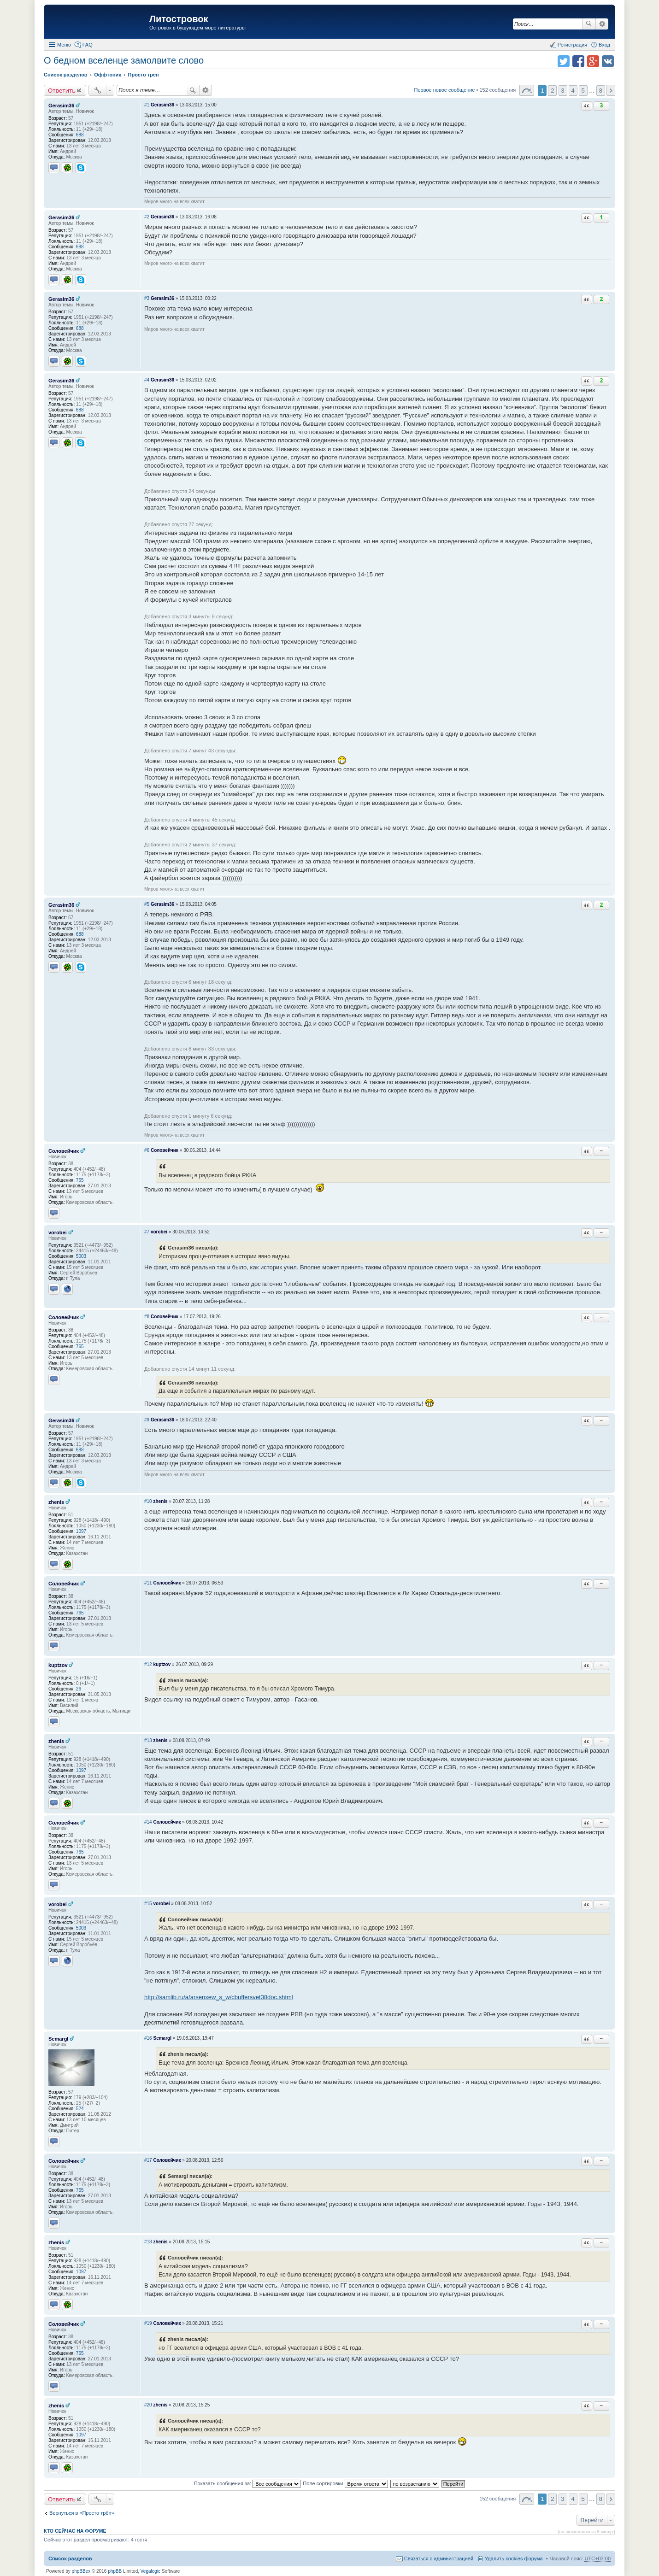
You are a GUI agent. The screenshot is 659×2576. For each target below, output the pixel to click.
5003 (81, 1256)
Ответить (62, 90)
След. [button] (610, 90)
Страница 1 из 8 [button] (526, 90)
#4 (146, 379)
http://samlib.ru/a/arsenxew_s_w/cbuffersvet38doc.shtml (218, 1997)
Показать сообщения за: (247, 2483)
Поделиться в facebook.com (578, 61)
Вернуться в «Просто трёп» (81, 2513)
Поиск (589, 23)
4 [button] (572, 90)
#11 (148, 1582)
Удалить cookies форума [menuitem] (514, 2558)
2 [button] (552, 90)
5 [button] (582, 90)
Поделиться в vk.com (608, 61)
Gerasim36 (61, 105)
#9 (146, 1419)
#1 (146, 104)
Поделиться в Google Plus (593, 61)
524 (80, 2108)
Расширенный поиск (602, 23)
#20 (148, 2404)
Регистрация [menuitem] (572, 44)
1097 (81, 1531)
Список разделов (70, 2558)
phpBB (115, 2571)
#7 (146, 1231)
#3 (146, 298)
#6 (146, 1150)
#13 (148, 1740)
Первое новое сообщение (444, 90)
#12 (148, 1664)
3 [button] (562, 90)
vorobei (57, 1232)
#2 (146, 216)
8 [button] (600, 90)
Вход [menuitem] (604, 44)
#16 (148, 2038)
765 (80, 1180)
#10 (148, 1501)
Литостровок (178, 19)
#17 (148, 2160)
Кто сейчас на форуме (75, 2531)
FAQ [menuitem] (87, 44)
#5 (146, 904)
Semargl (58, 2039)
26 (78, 1688)
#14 (148, 1822)
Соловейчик (63, 1151)
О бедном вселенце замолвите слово (124, 60)
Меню (64, 44)
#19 (148, 2323)
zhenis (56, 1502)
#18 (148, 2241)
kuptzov (58, 1665)
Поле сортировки (345, 2483)
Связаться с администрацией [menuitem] (438, 2558)
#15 (148, 1903)
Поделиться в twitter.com (564, 61)
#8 (146, 1316)
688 (80, 134)
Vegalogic (150, 2571)
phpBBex (81, 2571)
